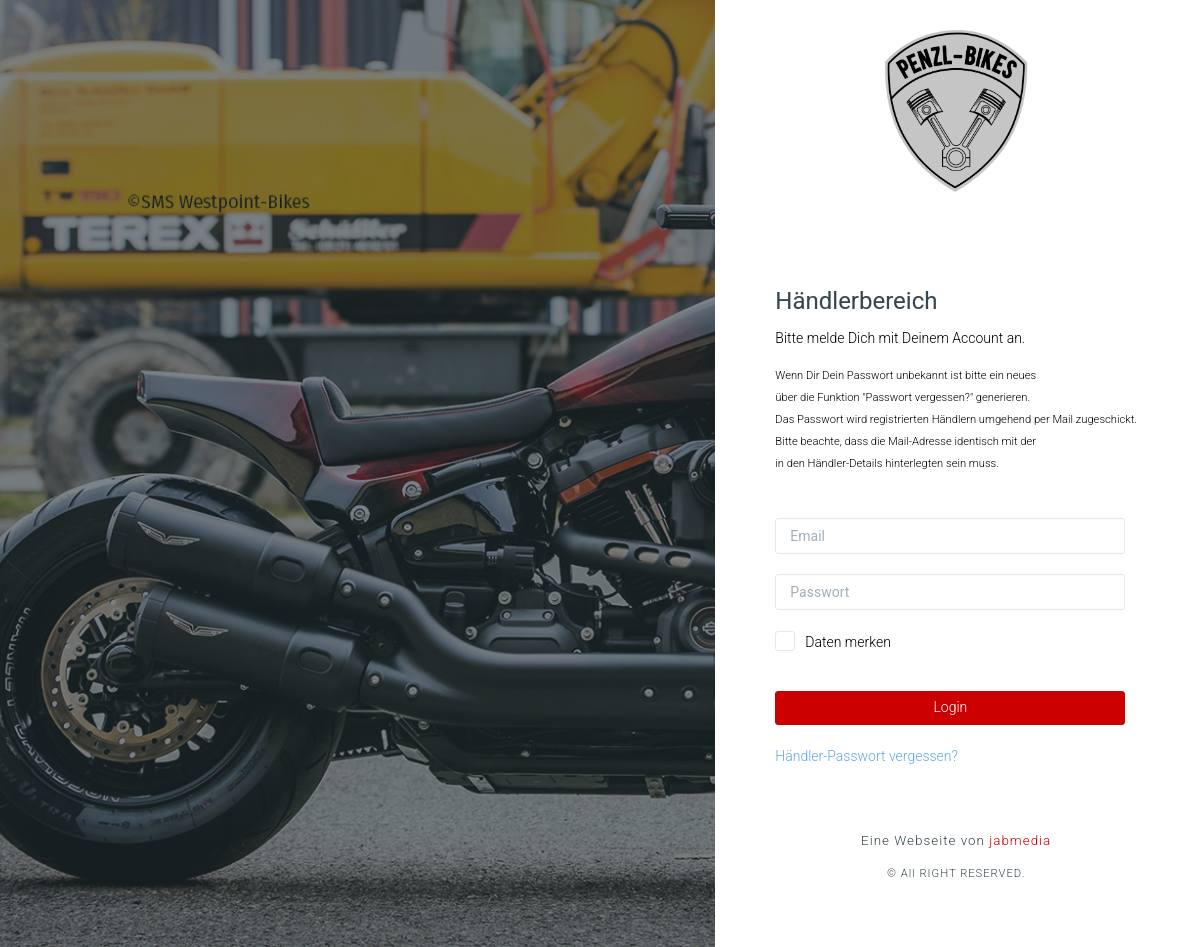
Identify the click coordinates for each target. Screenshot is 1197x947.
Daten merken (848, 642)
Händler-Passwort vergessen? (866, 756)
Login (950, 707)
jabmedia (1020, 840)
